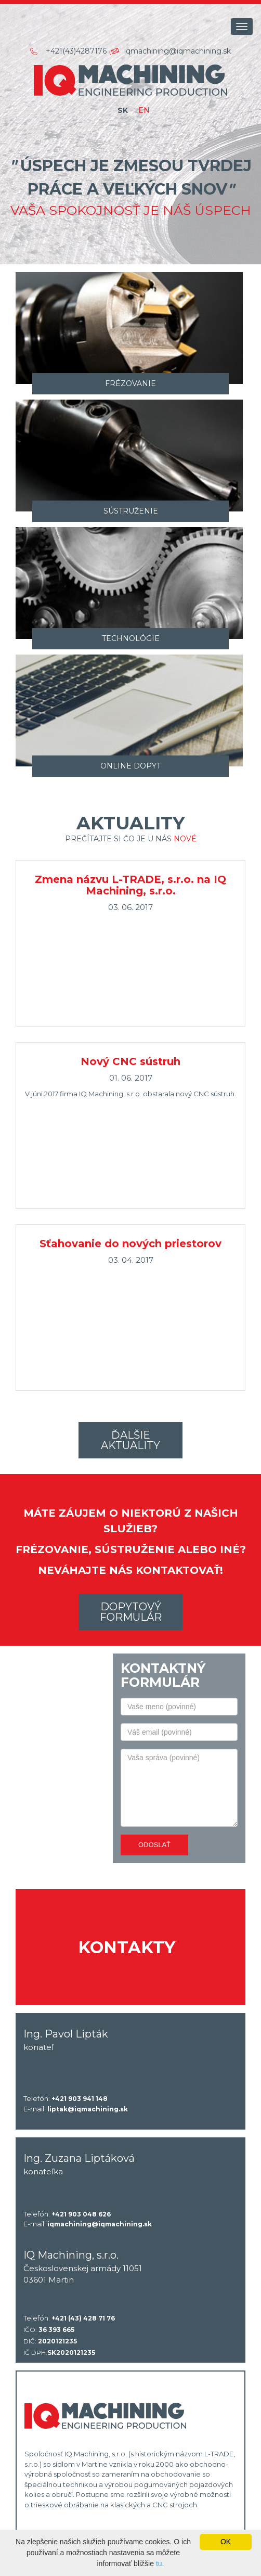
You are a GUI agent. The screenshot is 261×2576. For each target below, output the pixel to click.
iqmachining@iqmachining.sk (177, 51)
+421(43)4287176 (76, 51)
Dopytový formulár (131, 1611)
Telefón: (65, 2099)
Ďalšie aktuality (130, 1440)
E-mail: (75, 2109)
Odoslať (154, 1845)
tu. (160, 2563)
